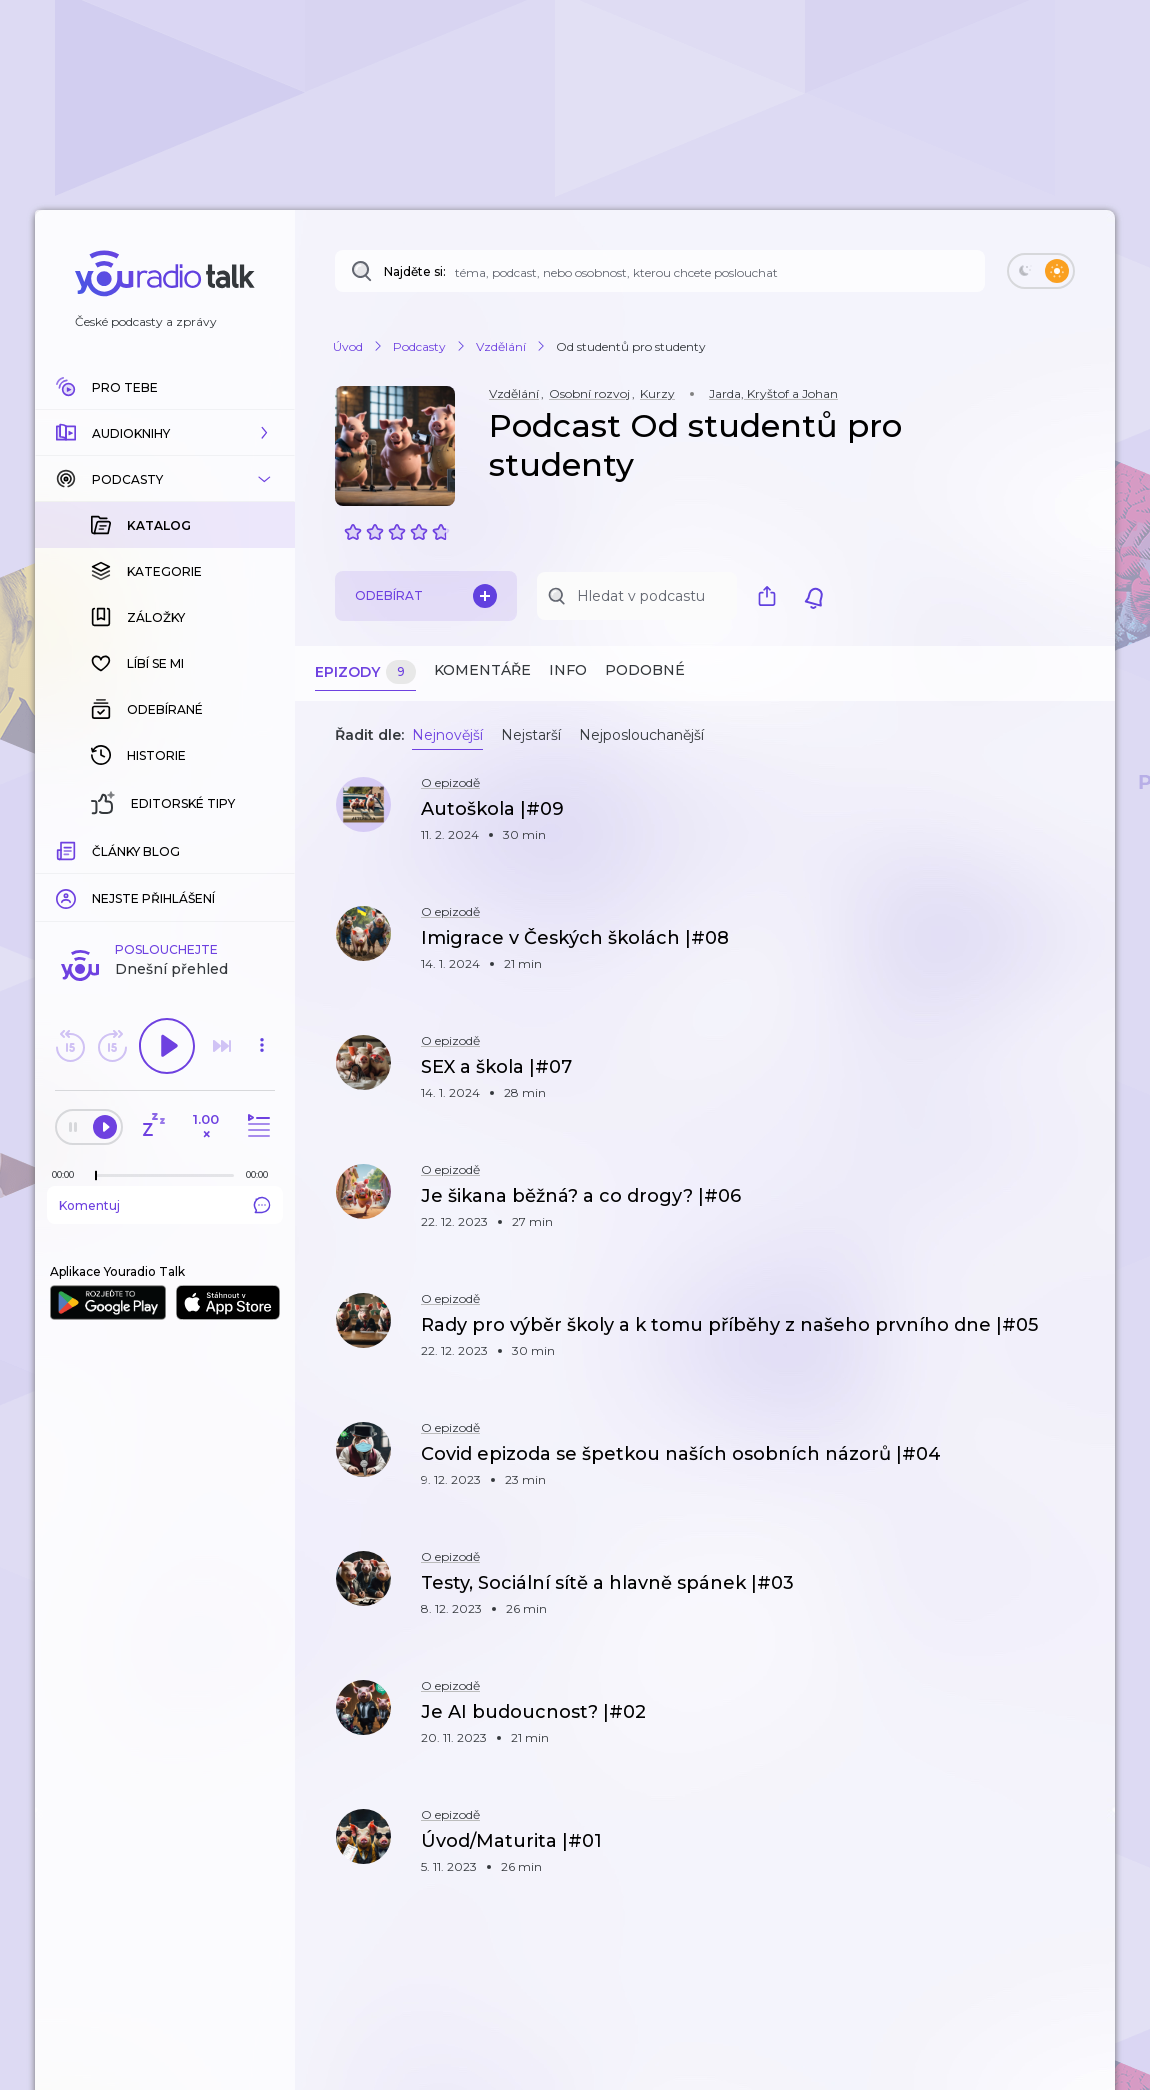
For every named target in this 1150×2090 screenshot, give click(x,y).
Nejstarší (531, 735)
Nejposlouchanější (641, 735)
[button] (165, 433)
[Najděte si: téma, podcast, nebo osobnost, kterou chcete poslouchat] (660, 271)
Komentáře (482, 670)
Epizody (365, 672)
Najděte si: (415, 271)
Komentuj (165, 1205)
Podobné (645, 670)
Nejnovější (447, 735)
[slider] (96, 1176)
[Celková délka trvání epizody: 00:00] (262, 1174)
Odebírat (426, 596)
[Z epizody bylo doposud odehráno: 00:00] (68, 1174)
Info (568, 670)
